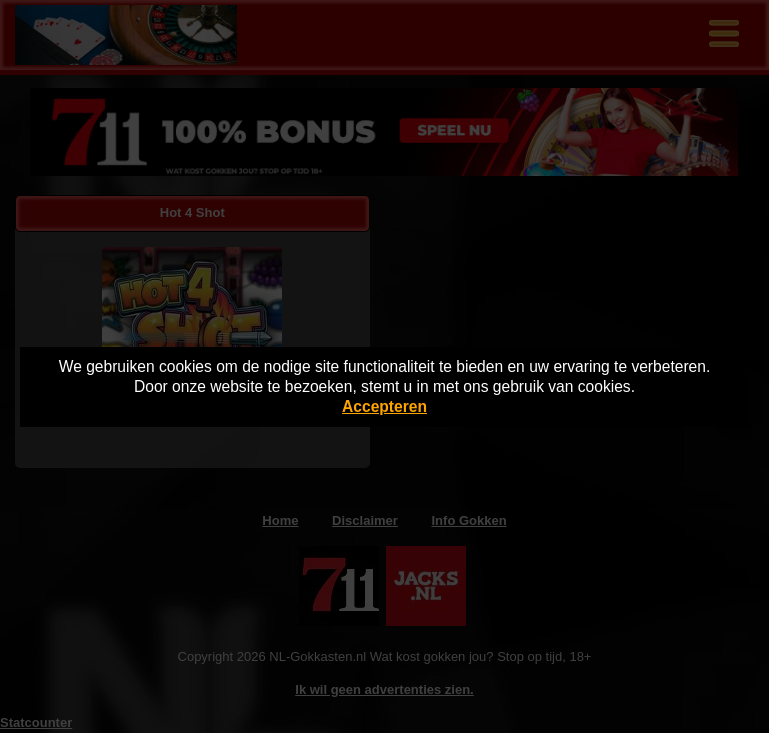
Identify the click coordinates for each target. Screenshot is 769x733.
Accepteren (384, 406)
